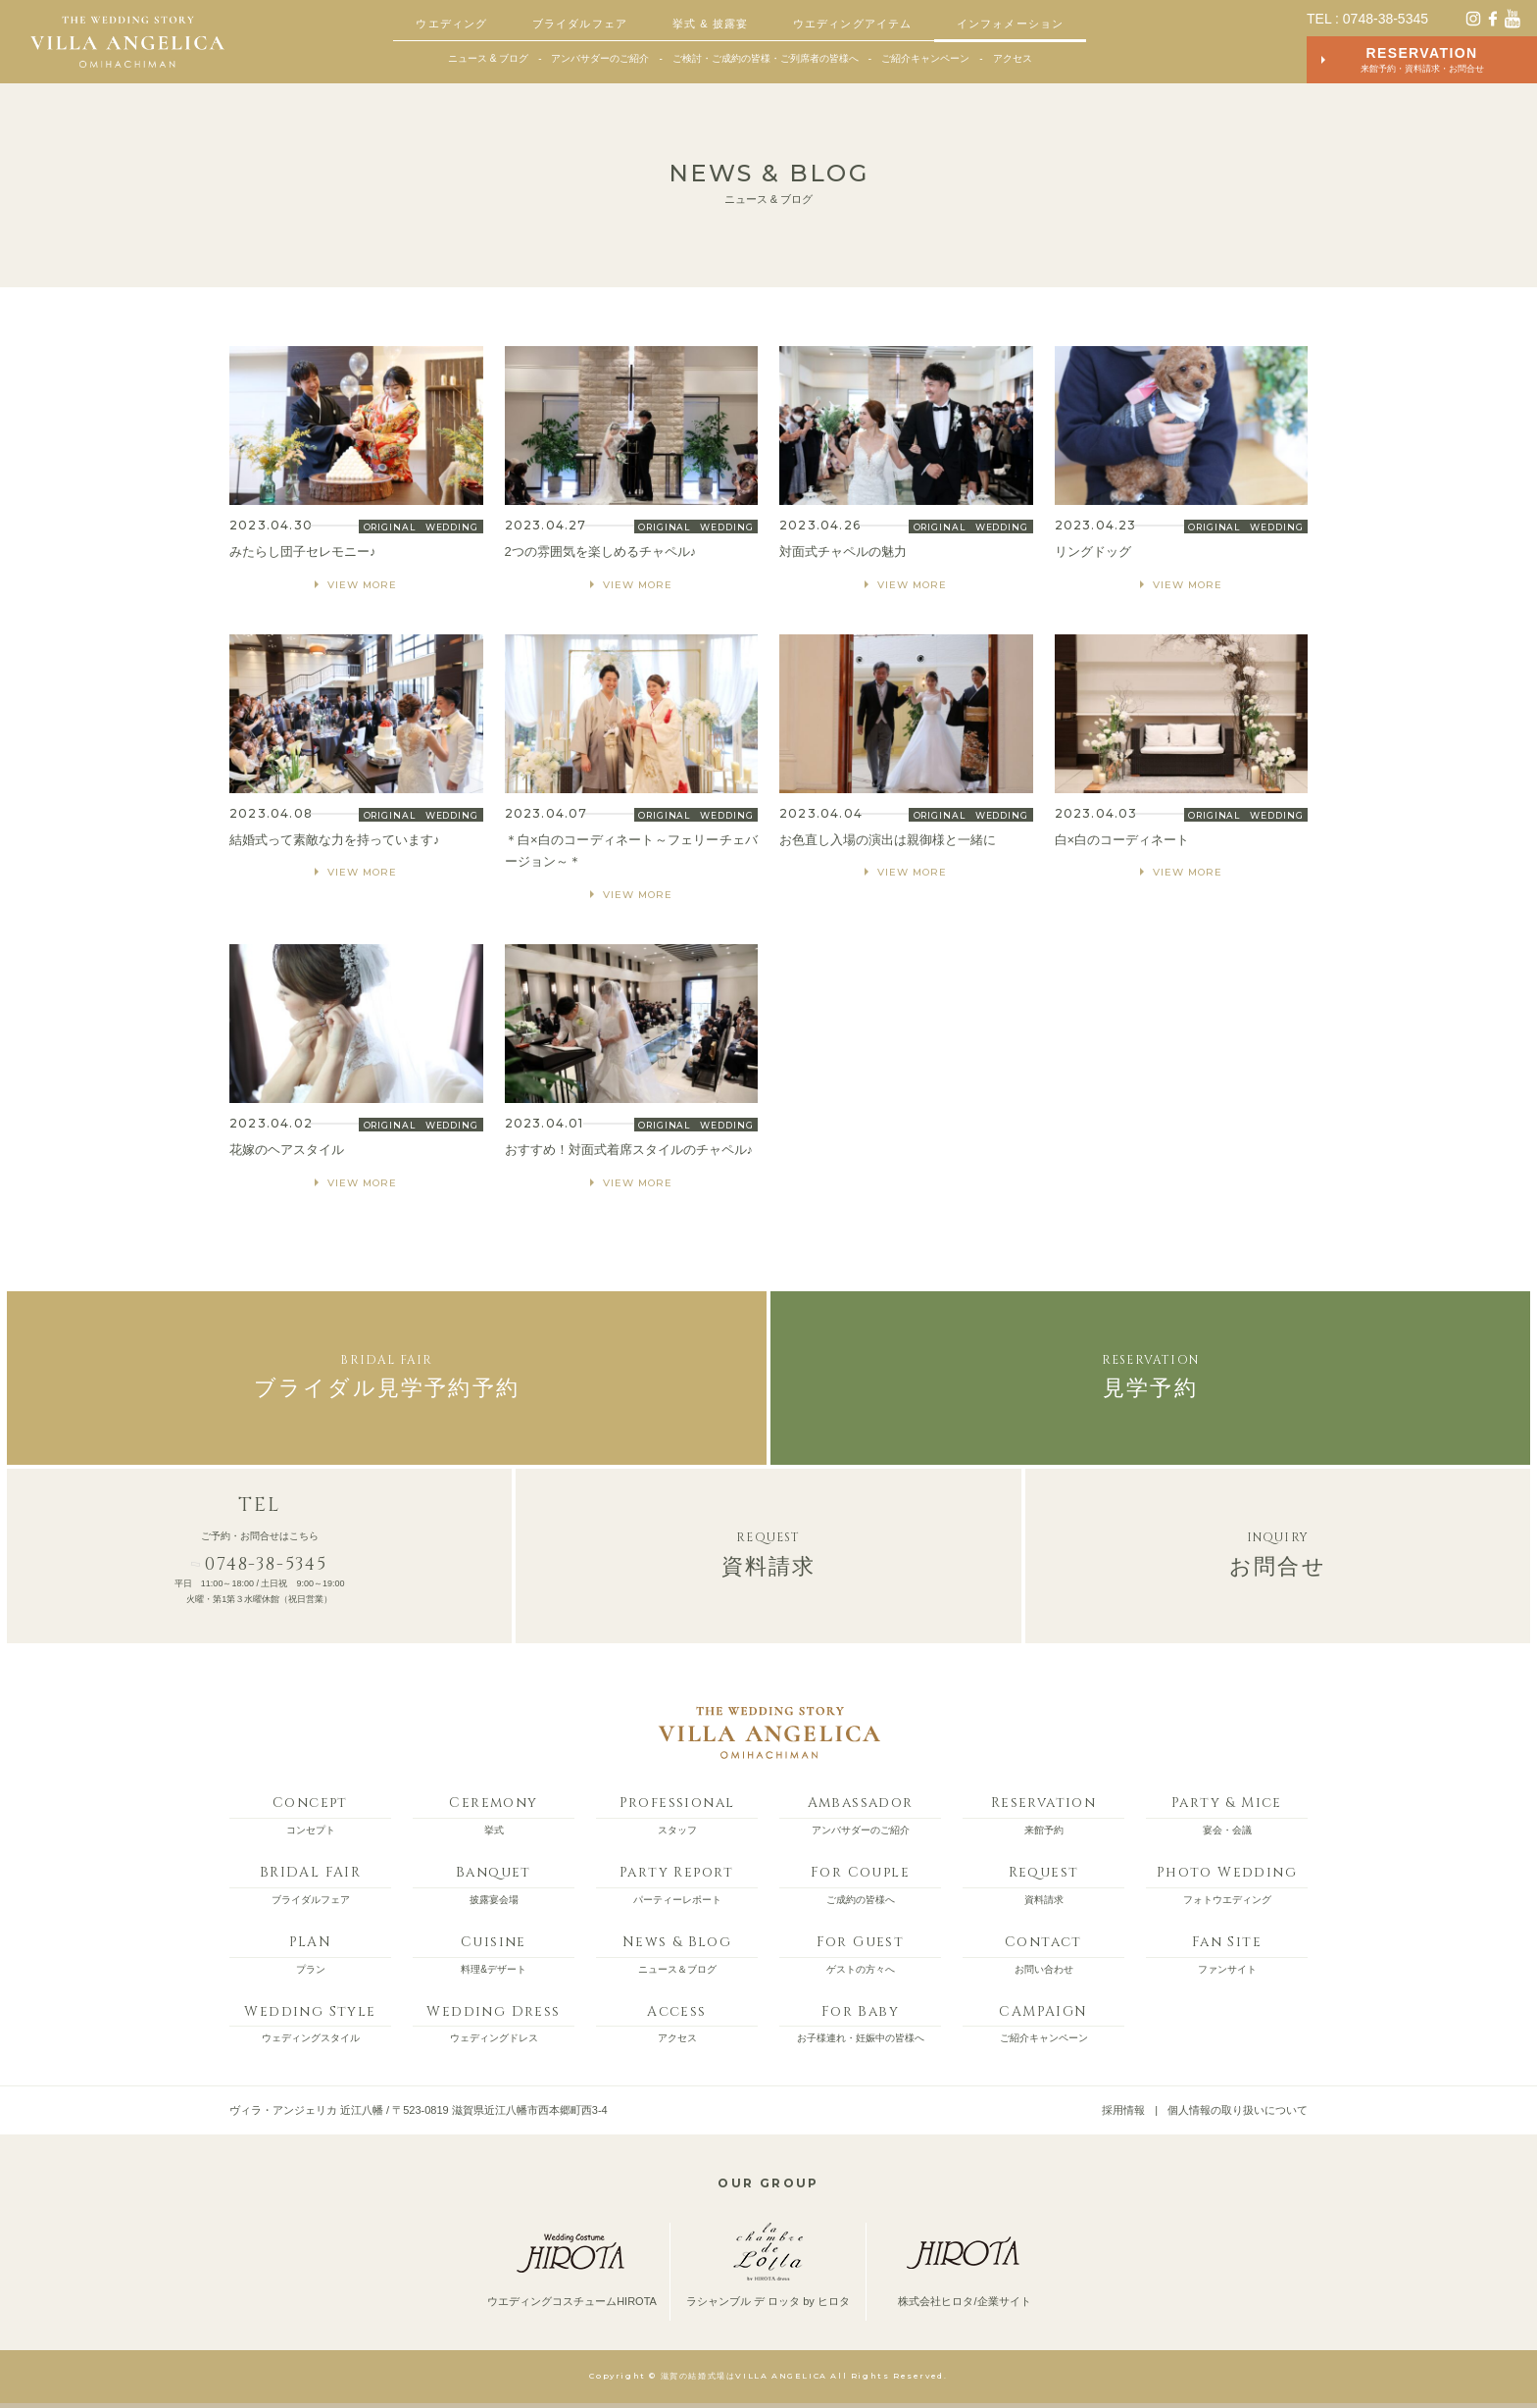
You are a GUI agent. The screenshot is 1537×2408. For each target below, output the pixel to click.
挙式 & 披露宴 (710, 24)
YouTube (1512, 18)
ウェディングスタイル (310, 2020)
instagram (1473, 18)
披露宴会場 (493, 1881)
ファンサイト (1227, 1951)
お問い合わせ (1043, 1951)
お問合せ (1277, 1553)
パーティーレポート (677, 1881)
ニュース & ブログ (488, 58)
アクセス (1012, 58)
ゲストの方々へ (860, 1951)
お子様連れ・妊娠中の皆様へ (860, 2020)
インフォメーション (1010, 24)
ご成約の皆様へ (860, 1881)
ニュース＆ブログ (677, 1951)
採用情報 (1123, 2110)
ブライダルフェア (579, 24)
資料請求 (768, 1553)
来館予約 (1043, 1811)
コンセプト (310, 1811)
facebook (1493, 18)
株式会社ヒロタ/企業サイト (964, 2265)
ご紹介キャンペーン (925, 58)
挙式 (493, 1811)
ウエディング (451, 24)
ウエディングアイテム (852, 24)
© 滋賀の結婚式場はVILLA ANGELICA (737, 2376)
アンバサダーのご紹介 (600, 58)
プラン (310, 1951)
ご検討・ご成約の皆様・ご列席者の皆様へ (765, 58)
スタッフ (677, 1811)
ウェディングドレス (493, 2020)
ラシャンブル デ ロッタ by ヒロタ (768, 2265)
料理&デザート (493, 1951)
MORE (356, 470)
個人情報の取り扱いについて (1237, 2110)
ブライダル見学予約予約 (387, 1375)
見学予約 (1150, 1375)
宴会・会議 (1227, 1811)
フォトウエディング (1227, 1881)
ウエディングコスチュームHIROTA (572, 2265)
